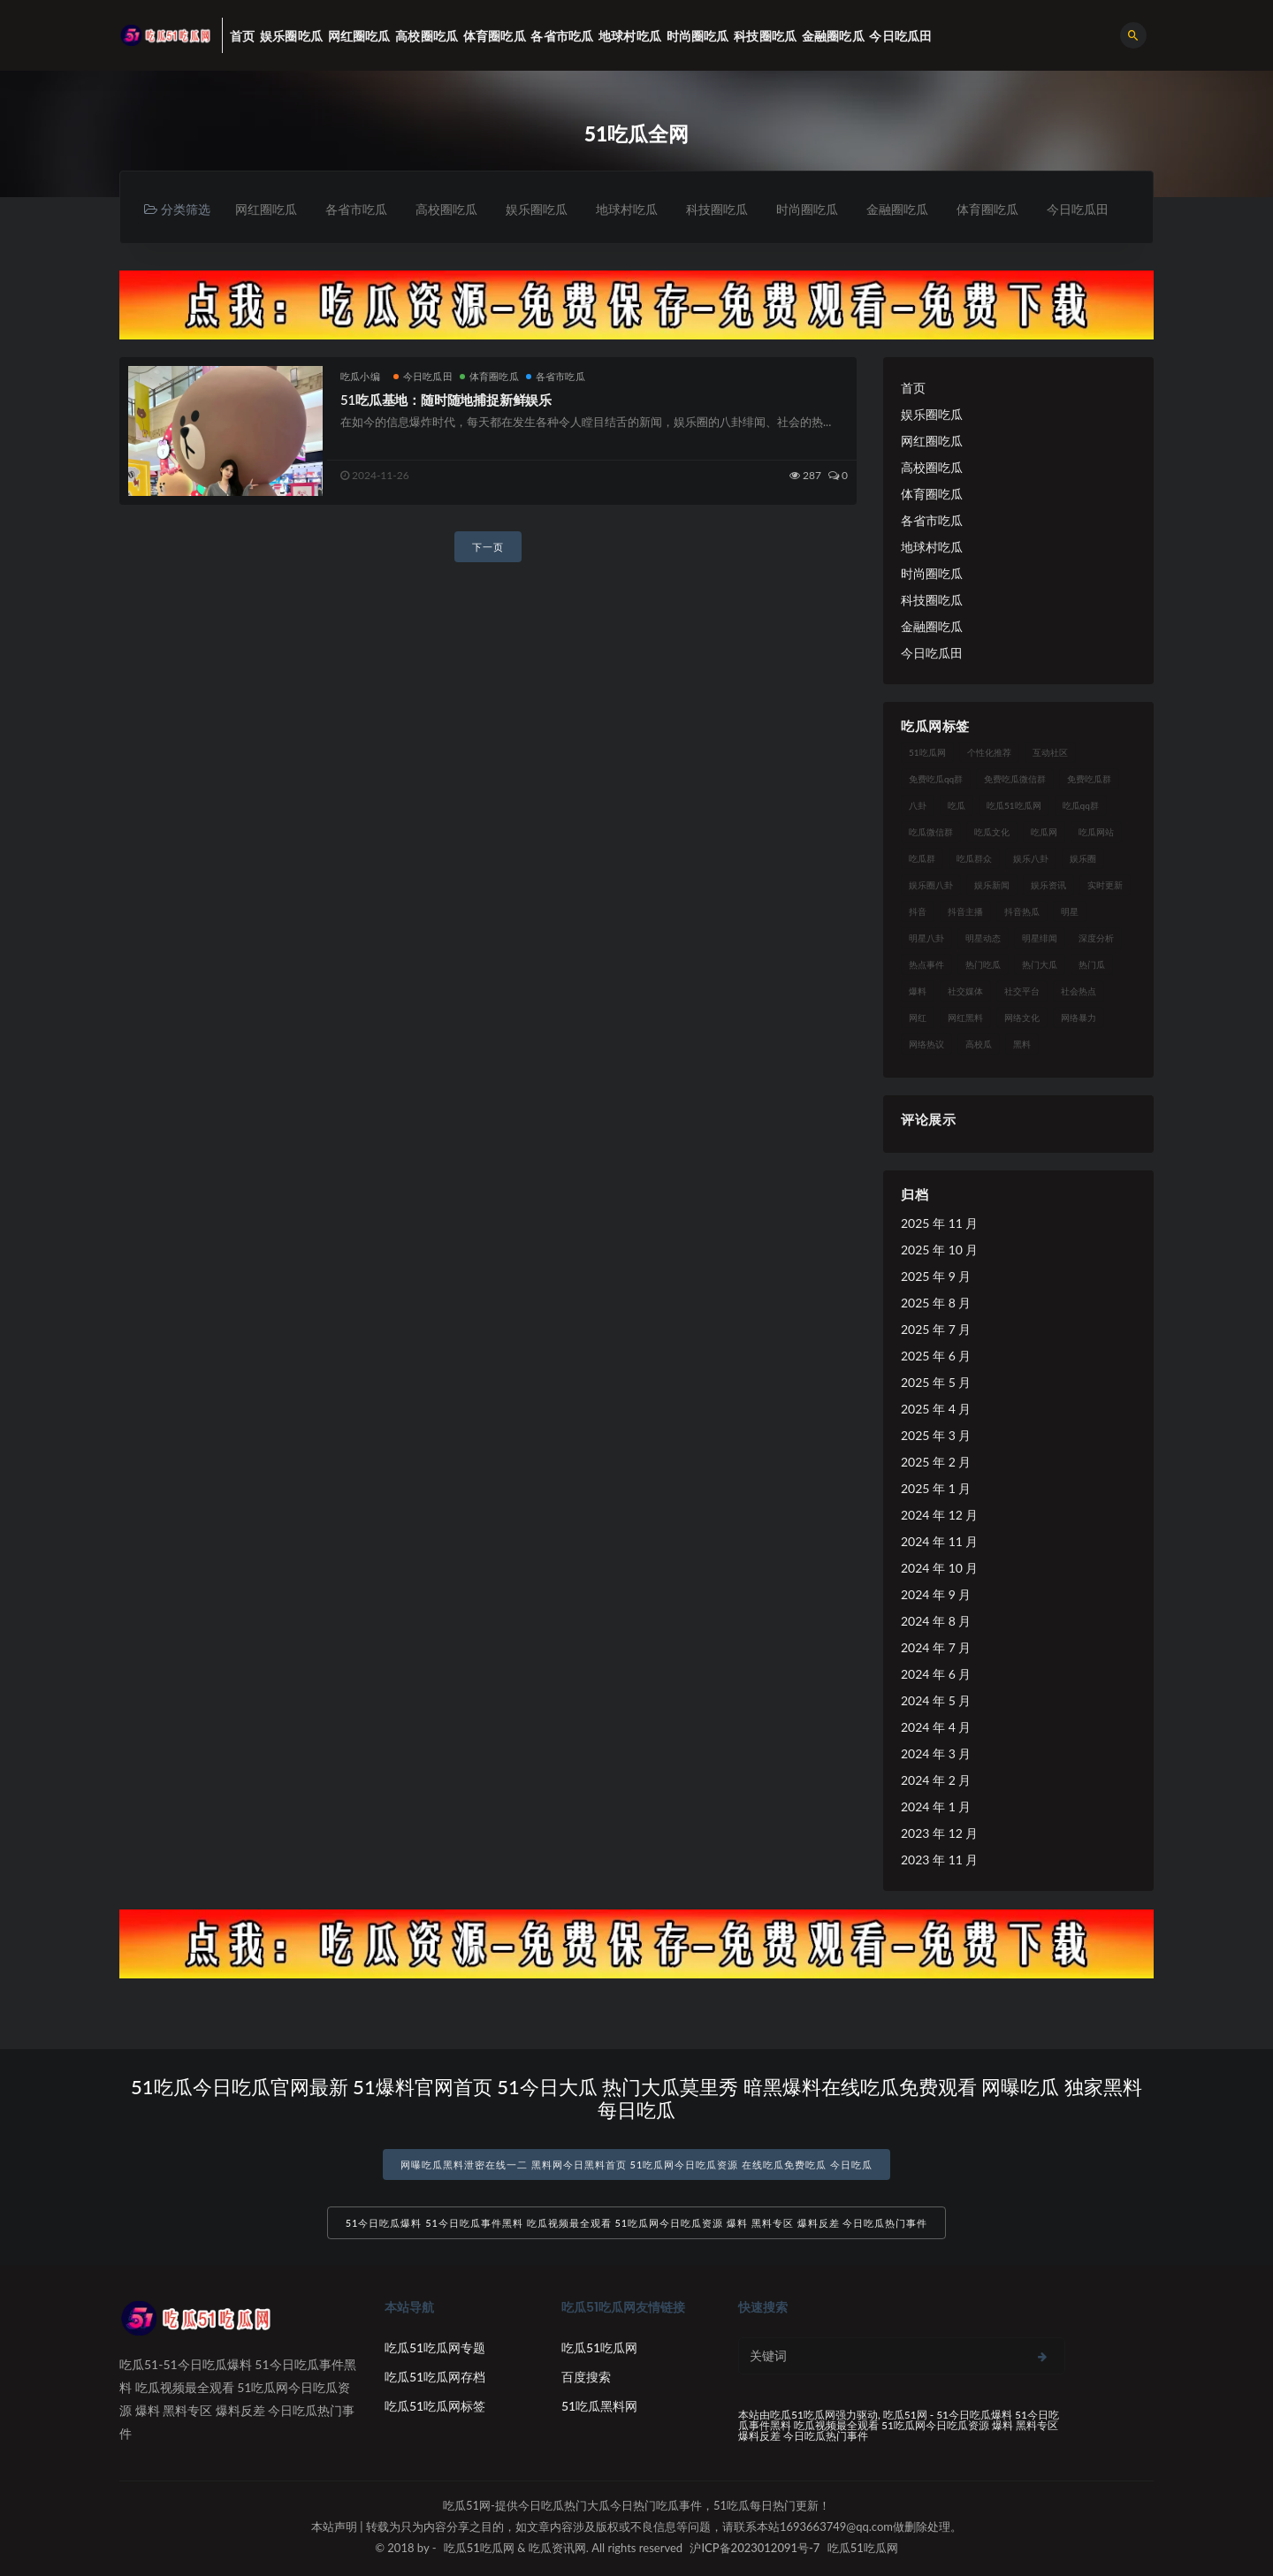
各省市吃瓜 (356, 209)
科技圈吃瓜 (717, 209)
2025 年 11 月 (939, 1223)
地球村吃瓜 (627, 209)
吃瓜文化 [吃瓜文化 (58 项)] (992, 832)
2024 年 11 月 (939, 1541)
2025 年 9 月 (936, 1276)
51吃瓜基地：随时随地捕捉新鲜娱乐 (446, 400)
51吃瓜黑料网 (599, 2405)
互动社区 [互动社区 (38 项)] (1050, 752)
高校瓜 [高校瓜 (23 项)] (978, 1044)
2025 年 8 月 (936, 1302)
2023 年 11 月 (939, 1859)
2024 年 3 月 (936, 1753)
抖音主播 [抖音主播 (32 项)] (965, 911)
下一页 (488, 547)
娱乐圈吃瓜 (537, 209)
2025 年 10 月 (939, 1249)
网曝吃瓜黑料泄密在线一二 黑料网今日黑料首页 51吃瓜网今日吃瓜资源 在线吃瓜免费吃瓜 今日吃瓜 (636, 2164)
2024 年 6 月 (936, 1673)
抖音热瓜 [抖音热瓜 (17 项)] (1022, 911)
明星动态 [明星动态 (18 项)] (983, 938)
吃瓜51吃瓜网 (599, 2347)
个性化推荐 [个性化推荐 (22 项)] (989, 752)
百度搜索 (586, 2376)
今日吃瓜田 (1078, 209)
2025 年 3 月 (936, 1435)
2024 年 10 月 (939, 1567)
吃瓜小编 (360, 376)
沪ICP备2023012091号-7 (754, 2548)
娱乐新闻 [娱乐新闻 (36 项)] (992, 885)
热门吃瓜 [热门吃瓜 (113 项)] (983, 964)
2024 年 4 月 (936, 1726)
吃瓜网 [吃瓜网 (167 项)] (1044, 832)
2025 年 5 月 (936, 1382)
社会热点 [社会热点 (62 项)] (1078, 991)
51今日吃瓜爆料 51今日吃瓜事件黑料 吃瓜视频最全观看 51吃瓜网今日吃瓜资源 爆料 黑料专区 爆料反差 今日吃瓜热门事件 (637, 2223)
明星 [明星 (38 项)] (1070, 911)
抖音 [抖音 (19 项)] (917, 911)
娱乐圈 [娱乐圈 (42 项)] (1083, 858)
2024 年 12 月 (939, 1514)
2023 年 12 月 (939, 1833)
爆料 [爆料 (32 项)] (917, 991)
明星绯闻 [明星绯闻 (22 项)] (1039, 938)
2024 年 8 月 (936, 1620)
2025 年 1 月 (936, 1488)
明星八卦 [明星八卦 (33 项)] (926, 938)
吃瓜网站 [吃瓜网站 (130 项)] (1096, 832)
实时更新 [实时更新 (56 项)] (1105, 885)
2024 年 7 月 (936, 1647)
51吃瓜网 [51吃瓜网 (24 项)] (927, 752)
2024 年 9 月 (936, 1594)
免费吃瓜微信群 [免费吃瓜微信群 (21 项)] (1015, 779)
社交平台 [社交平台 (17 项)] (1022, 991)
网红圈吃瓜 (266, 209)
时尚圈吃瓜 (807, 209)
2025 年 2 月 (936, 1461)
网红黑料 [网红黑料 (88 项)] (965, 1017)
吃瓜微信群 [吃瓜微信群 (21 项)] (931, 832)
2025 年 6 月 (936, 1355)
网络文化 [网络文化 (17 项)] (1022, 1017)
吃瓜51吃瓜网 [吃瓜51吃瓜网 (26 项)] (1014, 805)
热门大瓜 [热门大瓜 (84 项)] (1039, 964)
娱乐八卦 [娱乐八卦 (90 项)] (1030, 858)
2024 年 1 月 (936, 1806)
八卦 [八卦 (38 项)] (917, 805)
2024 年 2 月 (936, 1779)
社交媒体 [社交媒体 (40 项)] (965, 991)
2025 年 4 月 (936, 1408)
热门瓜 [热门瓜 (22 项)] (1092, 964)
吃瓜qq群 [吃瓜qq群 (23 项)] (1081, 805)
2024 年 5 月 (936, 1700)
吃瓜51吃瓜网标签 (435, 2405)
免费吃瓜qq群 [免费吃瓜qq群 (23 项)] (936, 779)
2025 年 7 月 (936, 1329)
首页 (913, 387)
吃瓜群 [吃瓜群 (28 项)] (922, 858)
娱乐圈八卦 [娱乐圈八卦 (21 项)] (931, 885)
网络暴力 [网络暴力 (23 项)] (1078, 1017)
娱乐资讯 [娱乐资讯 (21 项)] (1048, 885)
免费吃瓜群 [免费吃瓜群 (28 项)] (1089, 779)
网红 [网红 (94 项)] (917, 1017)
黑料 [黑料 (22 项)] (1022, 1044)
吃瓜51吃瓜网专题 (435, 2347)
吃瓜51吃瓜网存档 (435, 2376)
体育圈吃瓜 (987, 209)
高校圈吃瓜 (446, 209)
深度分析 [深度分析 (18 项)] (1096, 938)
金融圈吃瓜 (897, 209)
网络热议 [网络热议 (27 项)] (926, 1044)
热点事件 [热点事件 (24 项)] (926, 964)
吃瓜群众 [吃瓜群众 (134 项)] (974, 858)
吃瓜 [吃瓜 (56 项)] (956, 805)
